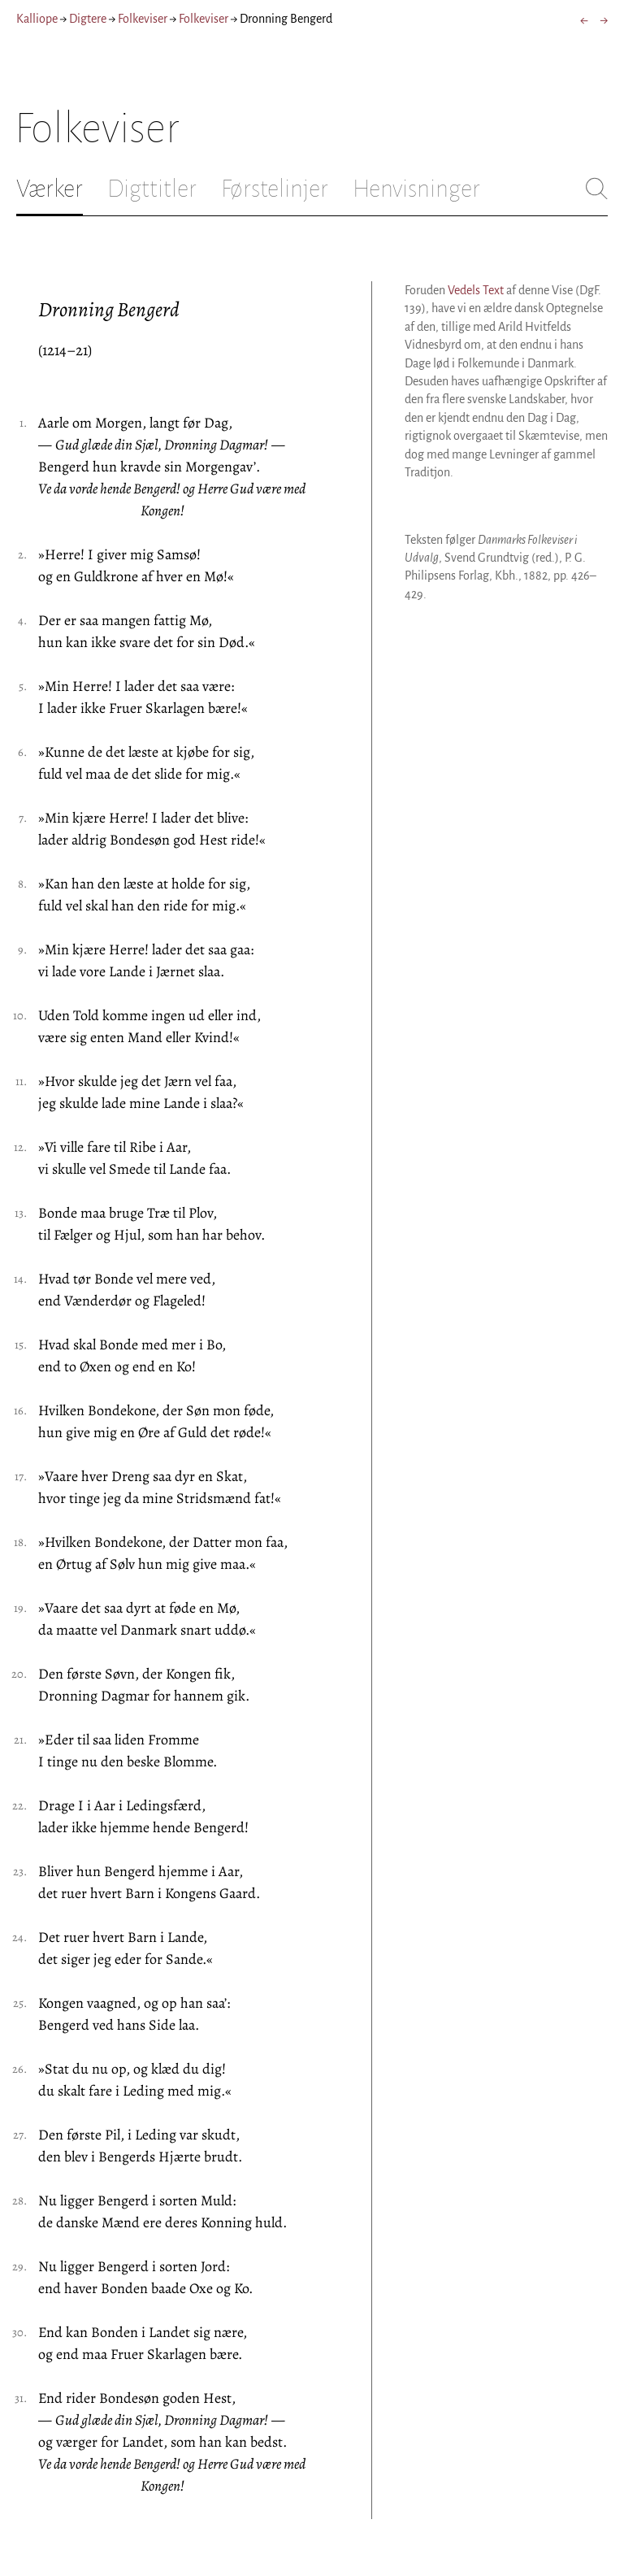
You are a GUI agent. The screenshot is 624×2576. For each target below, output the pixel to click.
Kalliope (37, 18)
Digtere (87, 18)
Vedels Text (476, 290)
